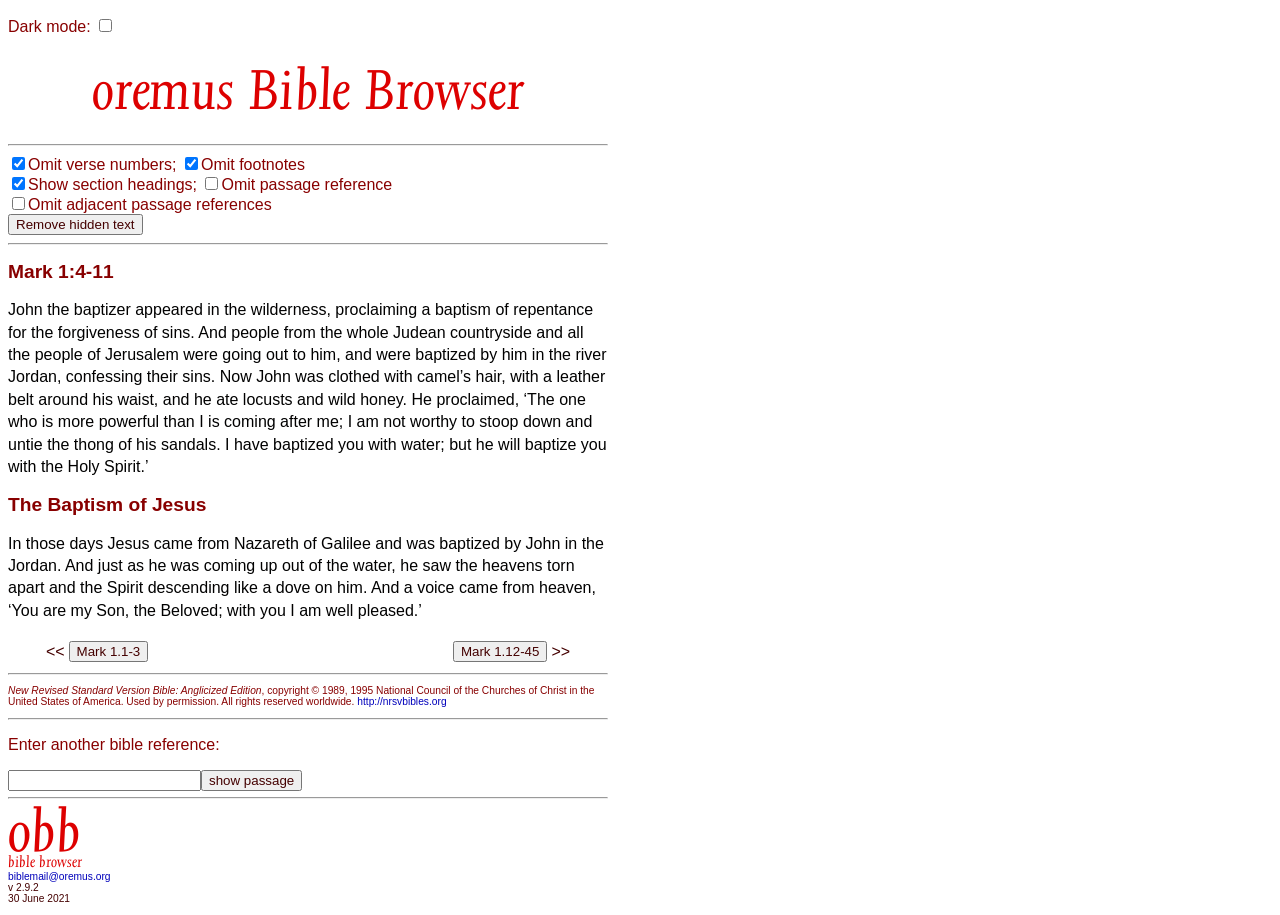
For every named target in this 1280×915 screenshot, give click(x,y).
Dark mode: (49, 26)
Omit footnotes (253, 164)
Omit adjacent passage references (150, 204)
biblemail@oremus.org (59, 876)
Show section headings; (112, 184)
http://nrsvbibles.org (401, 701)
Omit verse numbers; (102, 164)
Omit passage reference (306, 184)
